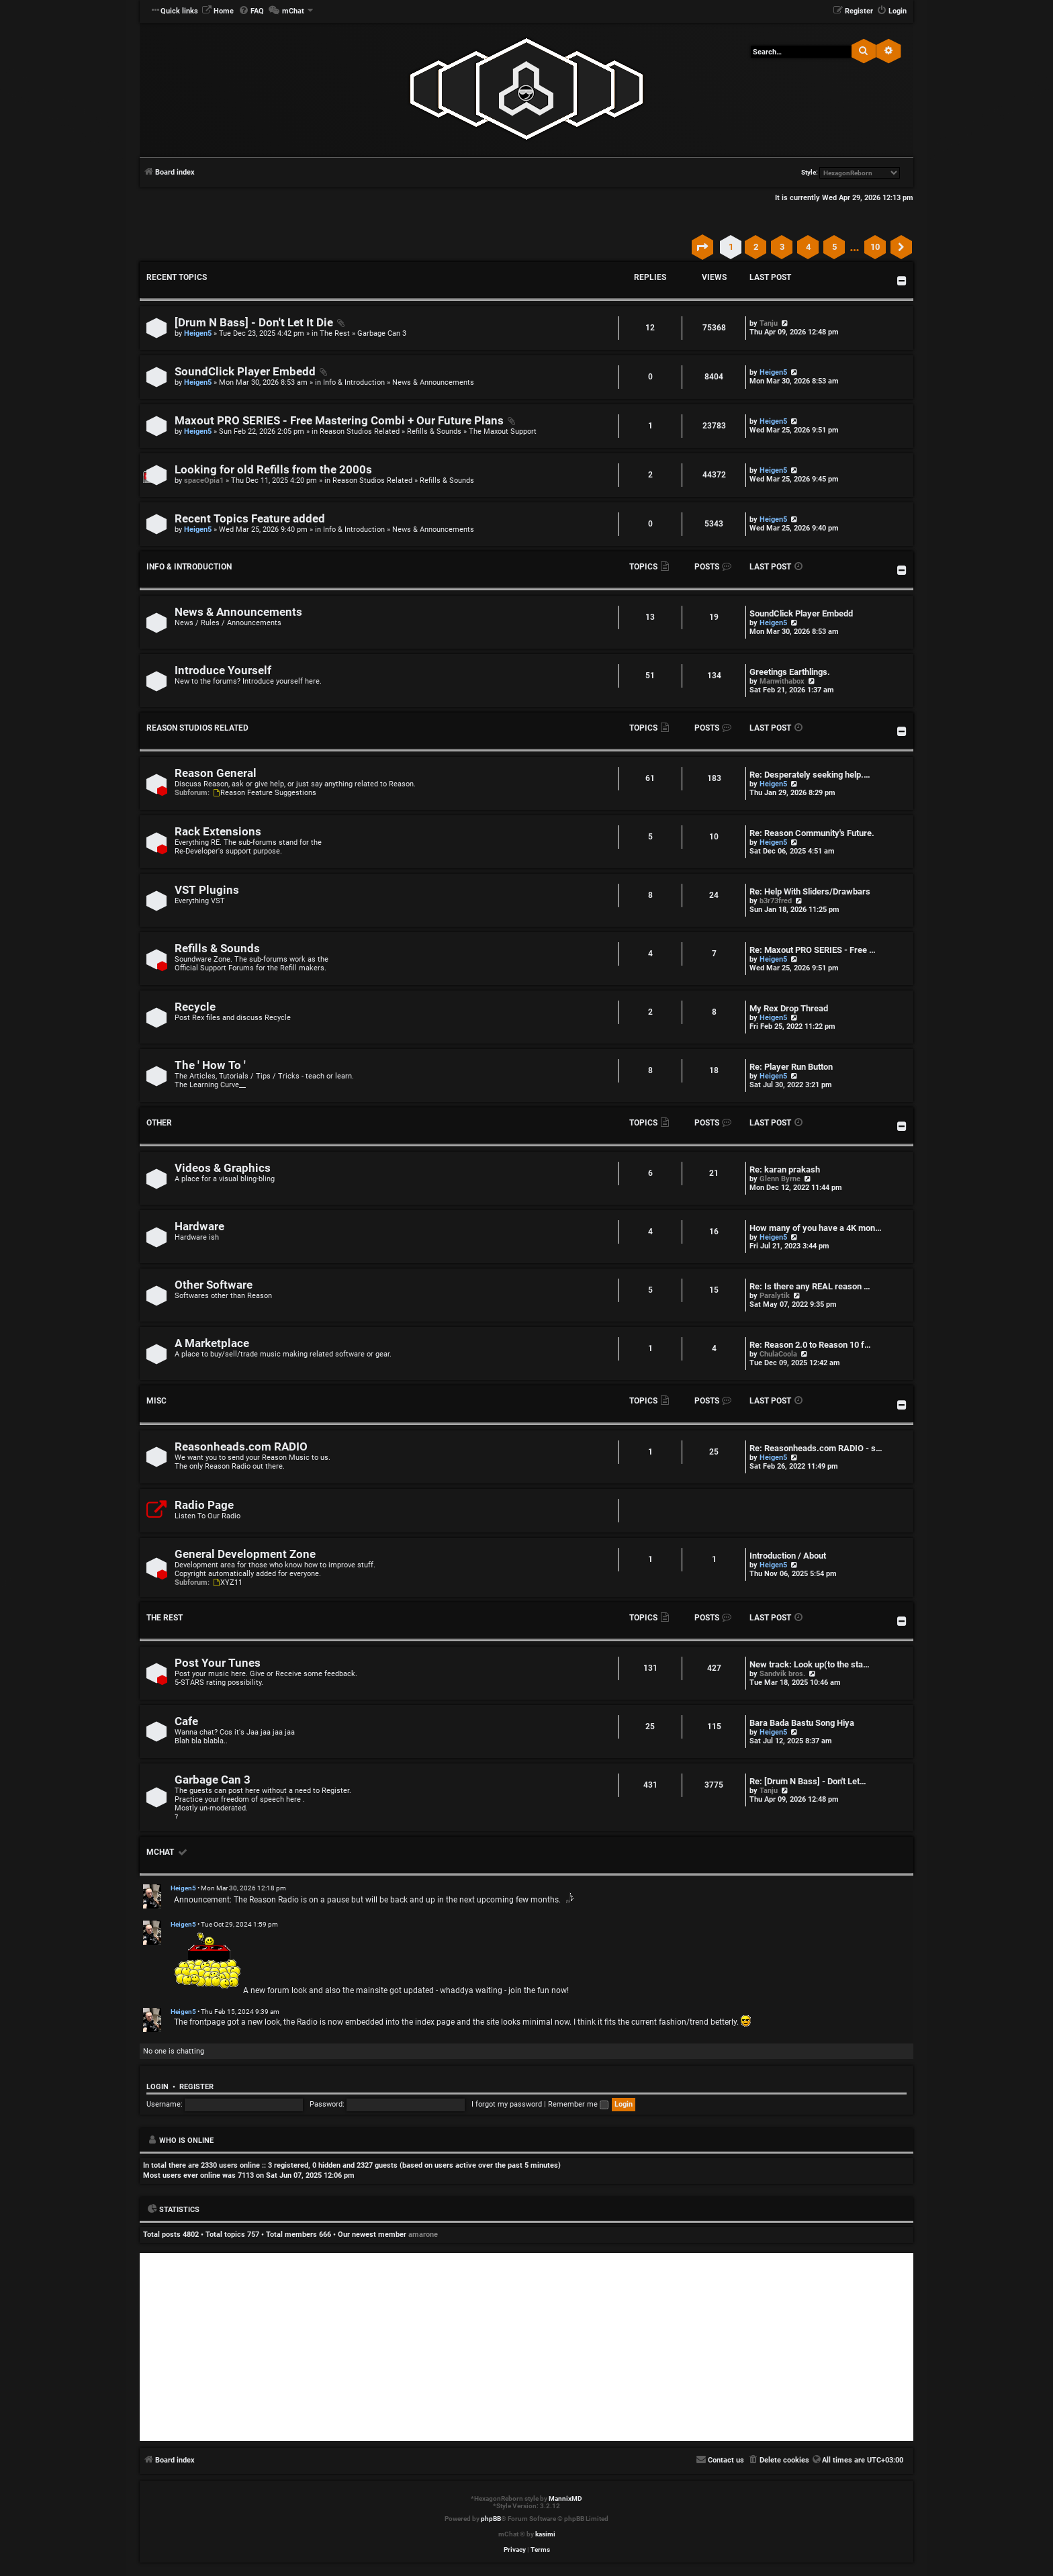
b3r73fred (776, 900)
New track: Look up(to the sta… (809, 1664)
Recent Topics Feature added (250, 518)
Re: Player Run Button (791, 1067)
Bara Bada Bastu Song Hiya (801, 1723)
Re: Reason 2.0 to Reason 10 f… (810, 1345)
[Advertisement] (526, 2347)
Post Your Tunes (218, 1663)
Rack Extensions (218, 831)
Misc (156, 1401)
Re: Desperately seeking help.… (809, 775)
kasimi (545, 2534)
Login (157, 2086)
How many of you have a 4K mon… (815, 1228)
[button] (702, 247)
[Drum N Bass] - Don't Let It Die (254, 322)
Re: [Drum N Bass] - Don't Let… (807, 1781)
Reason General (216, 773)
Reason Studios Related (360, 431)
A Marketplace (212, 1343)
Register (196, 2086)
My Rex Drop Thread (788, 1008)
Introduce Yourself (223, 670)
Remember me (578, 2104)
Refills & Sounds (434, 431)
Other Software (214, 1285)
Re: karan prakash (784, 1169)
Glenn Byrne (780, 1179)
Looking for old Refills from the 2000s (273, 469)
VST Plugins (207, 890)
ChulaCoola (778, 1354)
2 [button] (755, 247)
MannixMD (565, 2498)
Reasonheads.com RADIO (241, 1446)
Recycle (195, 1007)
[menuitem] (217, 11)
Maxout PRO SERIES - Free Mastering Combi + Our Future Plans (339, 420)
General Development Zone (245, 1554)
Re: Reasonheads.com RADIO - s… (815, 1448)
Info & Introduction (354, 382)
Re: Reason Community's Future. (811, 833)
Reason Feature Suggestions (264, 792)
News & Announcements (433, 382)
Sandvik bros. (782, 1673)
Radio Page (204, 1505)
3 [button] (782, 247)
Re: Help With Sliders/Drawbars (809, 891)
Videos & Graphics (223, 1168)
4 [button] (808, 247)
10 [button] (875, 247)
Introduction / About (787, 1556)
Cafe (186, 1721)
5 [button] (834, 247)
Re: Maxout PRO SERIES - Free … (812, 950)
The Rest (335, 333)
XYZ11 (227, 1582)
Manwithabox (782, 681)
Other (159, 1123)
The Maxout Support (503, 431)
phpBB (491, 2518)
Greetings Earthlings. (789, 672)
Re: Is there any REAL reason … (809, 1286)
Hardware (199, 1226)
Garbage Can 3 (381, 333)
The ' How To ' (210, 1065)
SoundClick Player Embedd (245, 371)
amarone (423, 2234)
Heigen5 (198, 333)
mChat (160, 1852)
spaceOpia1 (204, 480)
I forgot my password (506, 2104)
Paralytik (775, 1295)
